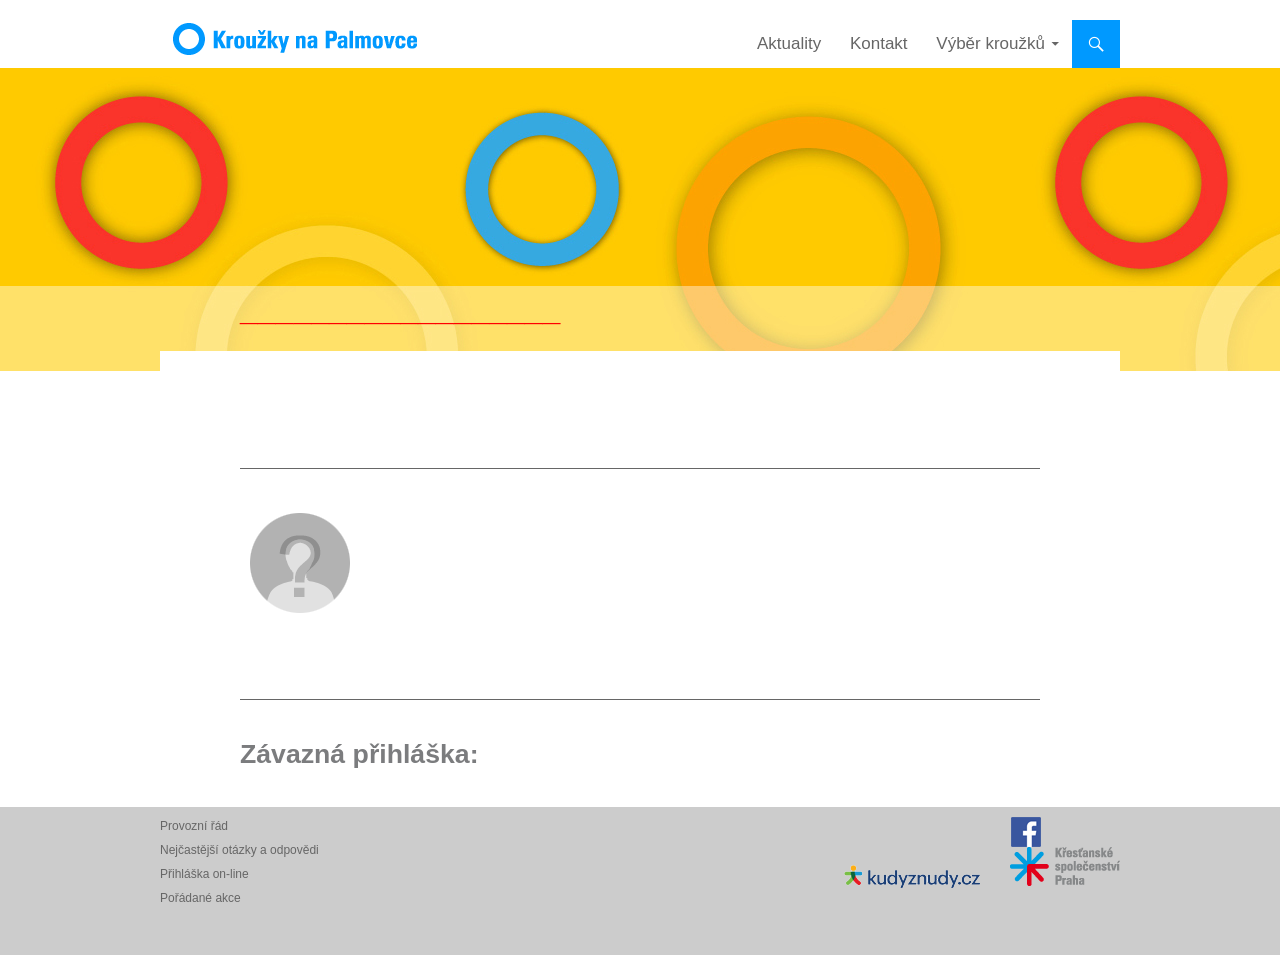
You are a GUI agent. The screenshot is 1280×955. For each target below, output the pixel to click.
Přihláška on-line (204, 874)
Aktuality (789, 43)
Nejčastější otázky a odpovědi (239, 850)
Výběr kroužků (990, 43)
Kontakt (879, 43)
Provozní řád (194, 826)
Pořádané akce (200, 898)
